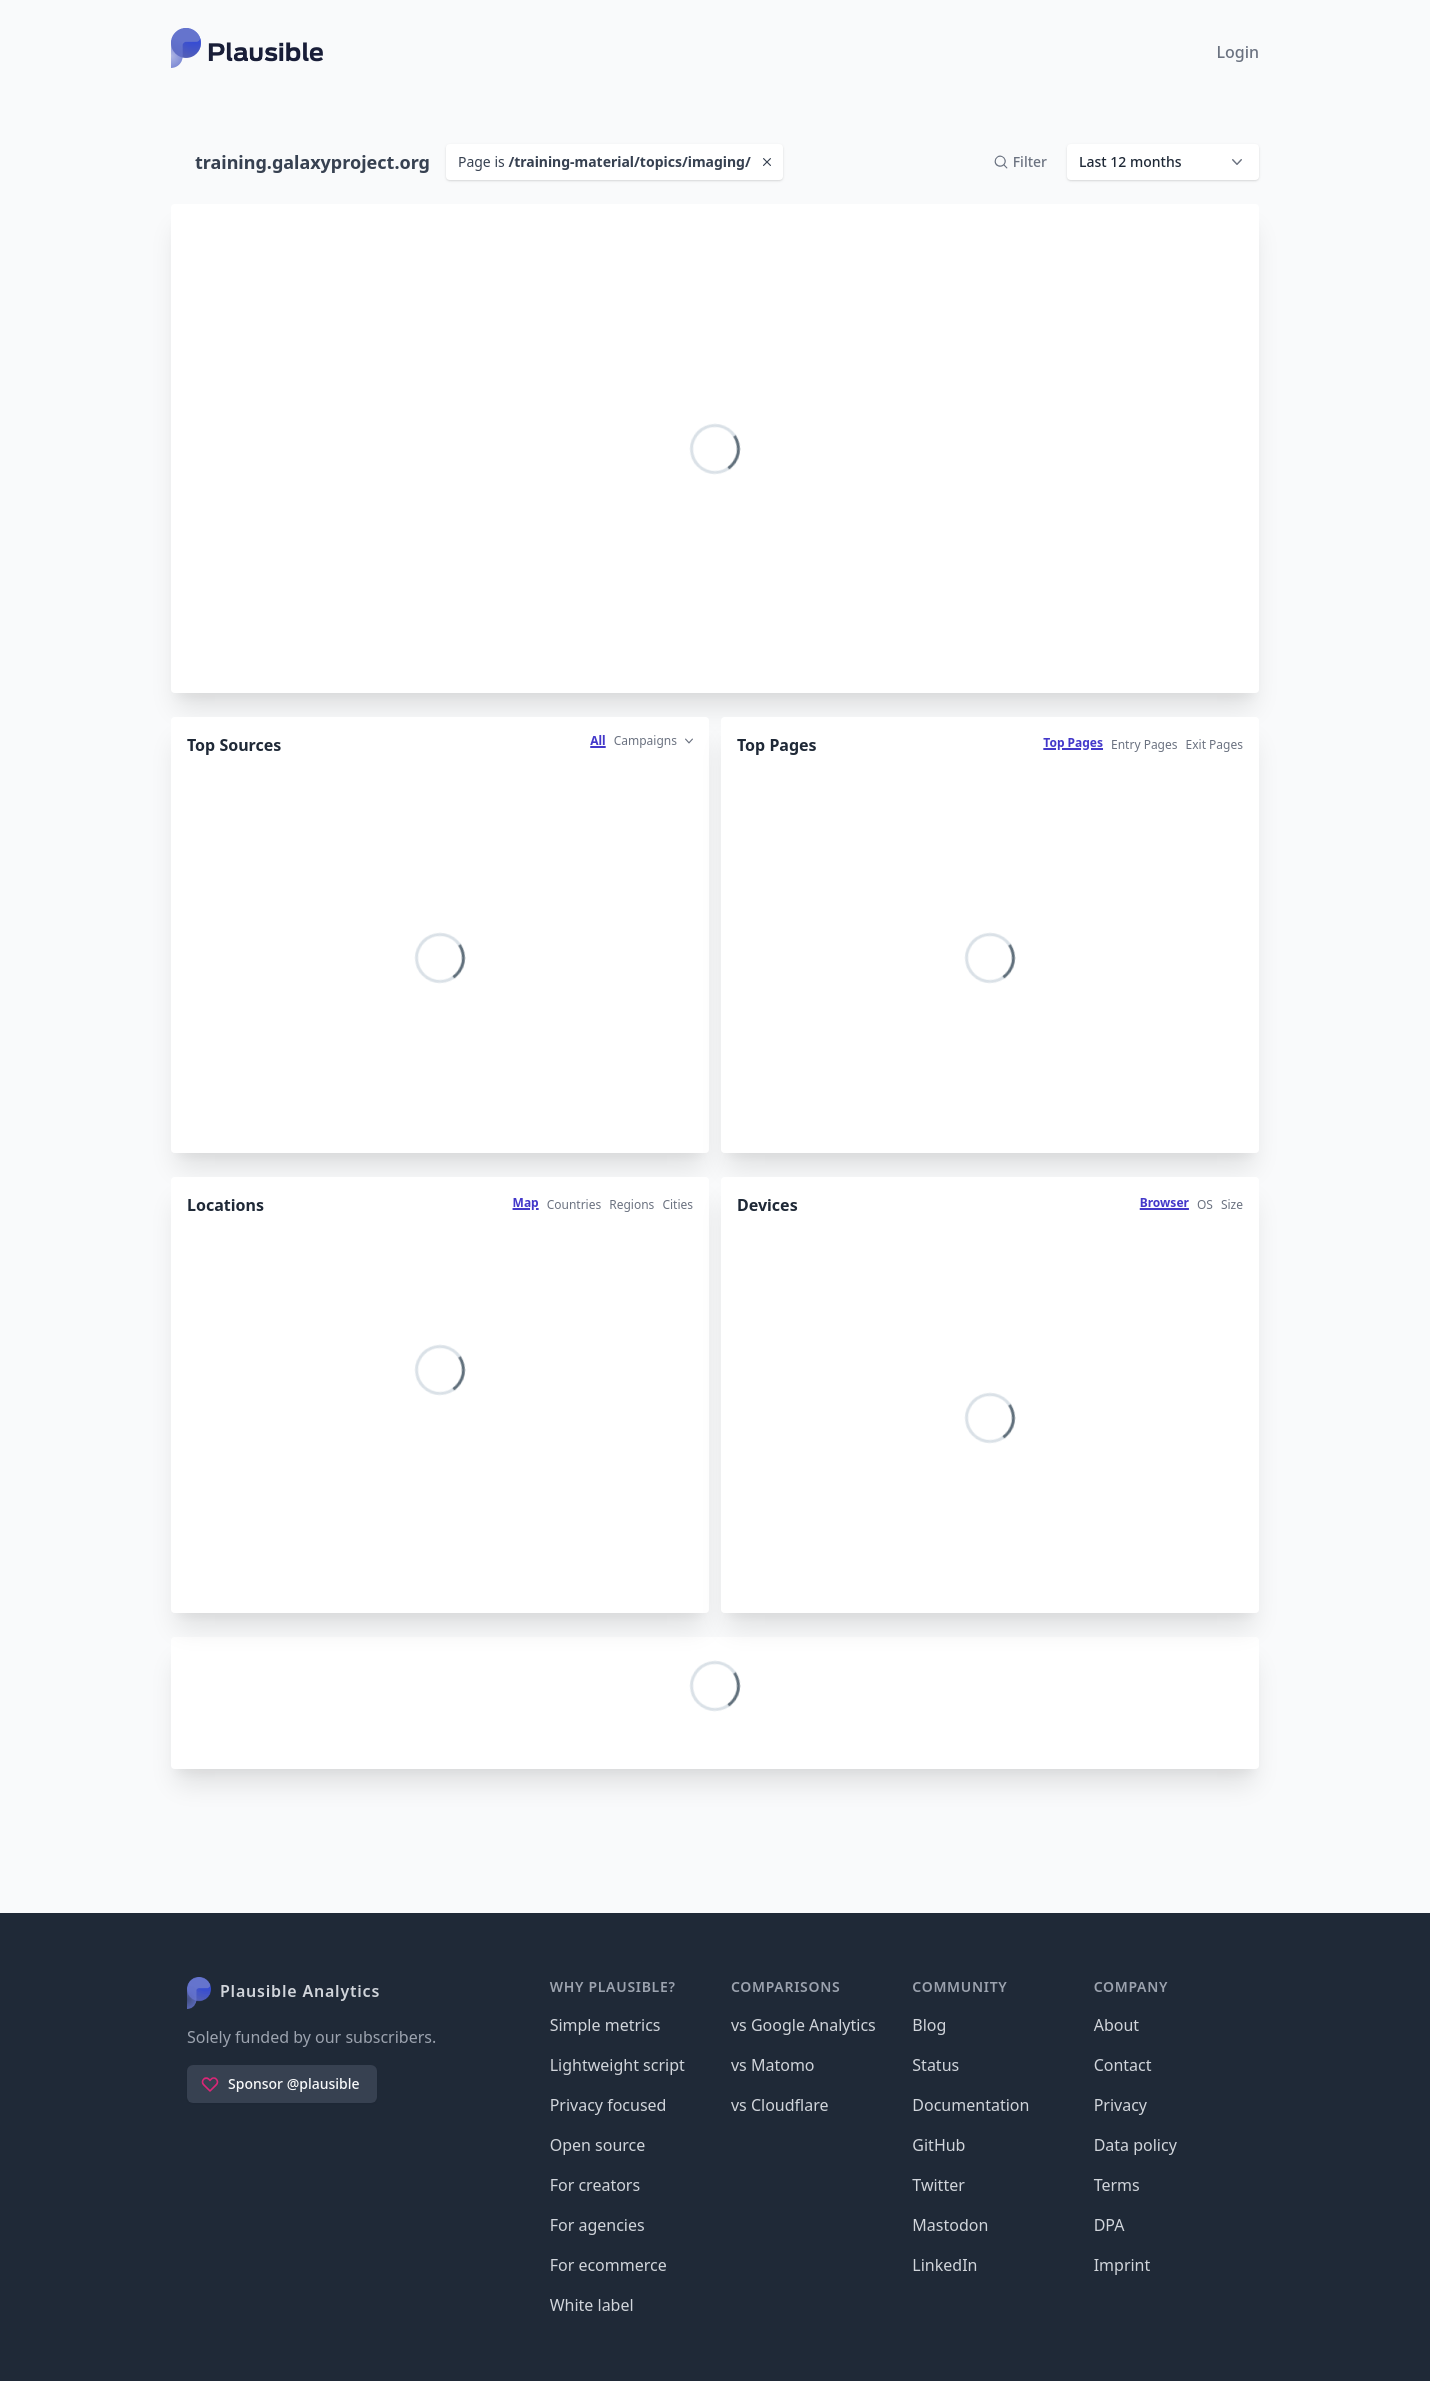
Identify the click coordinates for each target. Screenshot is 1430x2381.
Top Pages (1073, 742)
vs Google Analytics (803, 2025)
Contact (1123, 2065)
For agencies (597, 2225)
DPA (1109, 2225)
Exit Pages (1214, 744)
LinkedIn (944, 2265)
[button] (1163, 162)
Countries (574, 1204)
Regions (631, 1204)
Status (935, 2065)
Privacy (1120, 2105)
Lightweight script (617, 2065)
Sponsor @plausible (280, 2084)
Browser (1164, 1202)
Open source (598, 2145)
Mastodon (950, 2225)
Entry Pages (1144, 744)
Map (526, 1202)
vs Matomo (773, 2065)
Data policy (1135, 2145)
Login (1237, 52)
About (1116, 2025)
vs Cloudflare (780, 2105)
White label (592, 2305)
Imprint (1122, 2265)
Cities (677, 1204)
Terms (1117, 2185)
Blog (929, 2025)
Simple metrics (605, 2025)
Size (1232, 1204)
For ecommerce (608, 2265)
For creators (595, 2185)
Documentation (970, 2105)
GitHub (938, 2145)
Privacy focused (608, 2105)
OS (1205, 1204)
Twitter (938, 2185)
